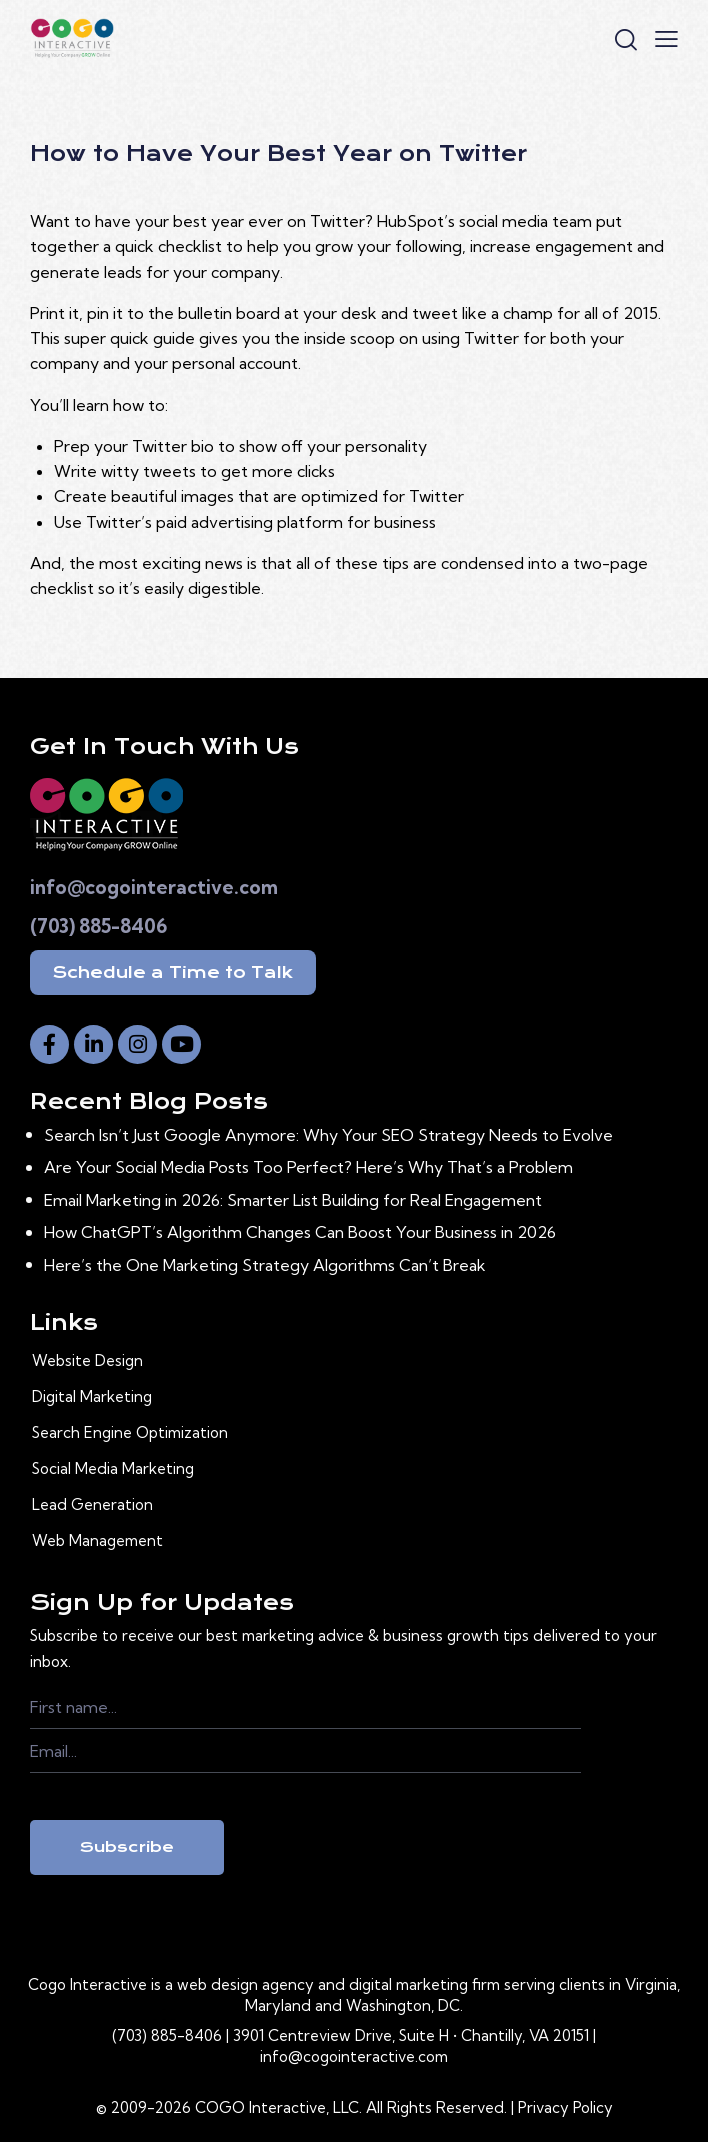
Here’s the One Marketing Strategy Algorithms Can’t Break (265, 1265)
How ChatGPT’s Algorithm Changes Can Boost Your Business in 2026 (300, 1232)
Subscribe (127, 1847)
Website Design (87, 1360)
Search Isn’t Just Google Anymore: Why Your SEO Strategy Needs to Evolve (328, 1135)
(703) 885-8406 (98, 926)
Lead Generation (92, 1504)
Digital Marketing (92, 1396)
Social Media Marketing (113, 1468)
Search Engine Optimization (130, 1432)
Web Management (97, 1540)
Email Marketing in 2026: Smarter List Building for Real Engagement (293, 1200)
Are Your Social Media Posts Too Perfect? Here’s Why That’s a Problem (308, 1167)
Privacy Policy (565, 2107)
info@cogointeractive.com (154, 887)
